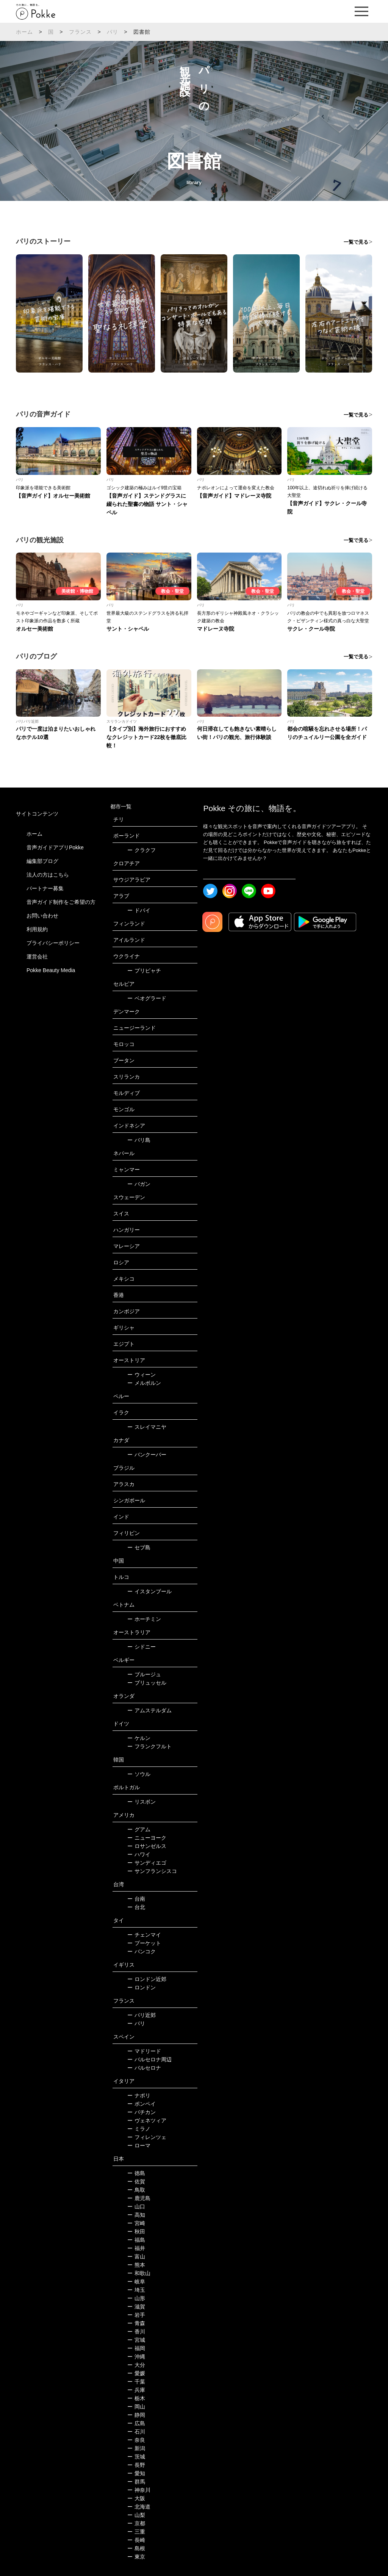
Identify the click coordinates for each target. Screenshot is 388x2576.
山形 (136, 2298)
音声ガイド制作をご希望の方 (61, 902)
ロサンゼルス (146, 1846)
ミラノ (138, 2129)
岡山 (136, 2407)
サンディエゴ (146, 1863)
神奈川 (138, 2490)
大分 (136, 2365)
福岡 (136, 2348)
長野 (136, 2465)
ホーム (24, 32)
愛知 (136, 2473)
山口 (136, 2206)
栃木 (136, 2398)
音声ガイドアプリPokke (55, 847)
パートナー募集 (45, 888)
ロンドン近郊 (146, 1979)
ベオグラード (146, 998)
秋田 (136, 2231)
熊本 (136, 2265)
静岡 (136, 2415)
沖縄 (136, 2357)
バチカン (141, 2112)
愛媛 (136, 2373)
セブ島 (138, 1547)
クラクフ (141, 850)
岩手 (136, 2315)
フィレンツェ (146, 2137)
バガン (138, 1184)
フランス (80, 32)
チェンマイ (144, 1935)
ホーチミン (144, 1619)
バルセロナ (144, 2068)
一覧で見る (356, 242)
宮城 (136, 2340)
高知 (136, 2215)
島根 (136, 2548)
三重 (136, 2532)
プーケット (144, 1943)
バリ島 (138, 1140)
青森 (136, 2323)
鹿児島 (138, 2198)
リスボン (141, 1802)
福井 (136, 2248)
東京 (136, 2557)
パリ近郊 (141, 2015)
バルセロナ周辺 (149, 2059)
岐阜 (136, 2281)
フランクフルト (149, 1746)
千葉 (136, 2382)
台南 (136, 1899)
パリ (112, 32)
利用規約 (37, 929)
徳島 (136, 2173)
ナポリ (138, 2095)
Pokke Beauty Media (51, 970)
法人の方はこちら (48, 875)
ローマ (138, 2145)
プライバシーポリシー (53, 943)
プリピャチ (144, 971)
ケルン (138, 1738)
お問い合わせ (42, 916)
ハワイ (138, 1854)
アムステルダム (149, 1710)
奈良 (136, 2440)
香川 (136, 2332)
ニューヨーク (146, 1838)
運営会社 (37, 957)
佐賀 (136, 2181)
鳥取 (136, 2190)
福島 (136, 2240)
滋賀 (136, 2307)
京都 (136, 2523)
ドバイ (138, 910)
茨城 (136, 2457)
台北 (136, 1907)
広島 (136, 2423)
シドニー (141, 1647)
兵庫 (136, 2390)
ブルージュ (144, 1674)
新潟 (136, 2448)
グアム (138, 1829)
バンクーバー (146, 1455)
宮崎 (136, 2223)
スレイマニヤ (146, 1427)
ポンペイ (141, 2104)
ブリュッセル (146, 1683)
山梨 (136, 2515)
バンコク (141, 1951)
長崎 (136, 2540)
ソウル (138, 1774)
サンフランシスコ (152, 1871)
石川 (136, 2432)
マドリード (144, 2051)
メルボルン (144, 1383)
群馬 (136, 2482)
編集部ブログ (42, 861)
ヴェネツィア (146, 2120)
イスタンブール (149, 1591)
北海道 (138, 2507)
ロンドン (141, 1987)
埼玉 (136, 2290)
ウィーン (141, 1375)
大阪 (136, 2498)
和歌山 (138, 2273)
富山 (136, 2256)
